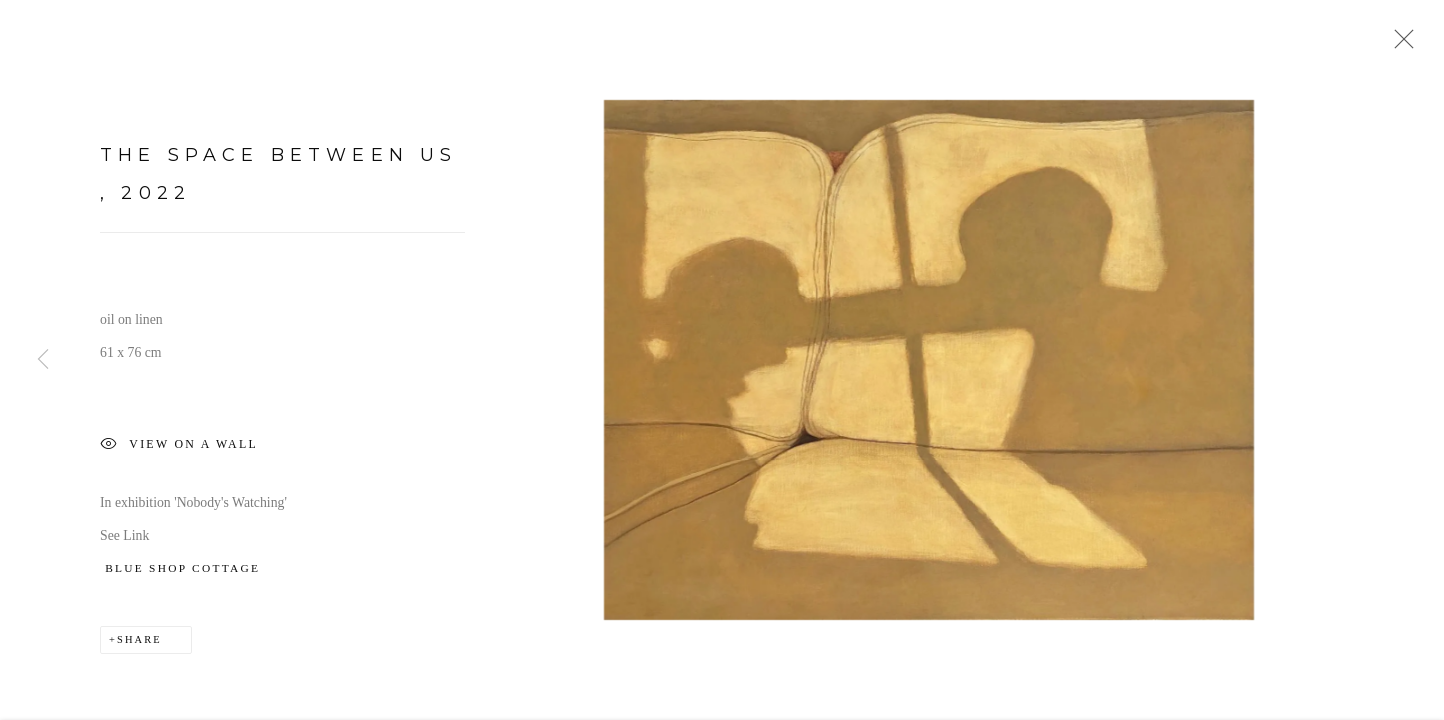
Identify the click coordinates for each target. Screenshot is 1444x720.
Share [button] (139, 642)
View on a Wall (179, 449)
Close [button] (1399, 45)
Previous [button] (43, 360)
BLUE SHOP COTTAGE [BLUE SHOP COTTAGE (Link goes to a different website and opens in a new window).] (182, 572)
